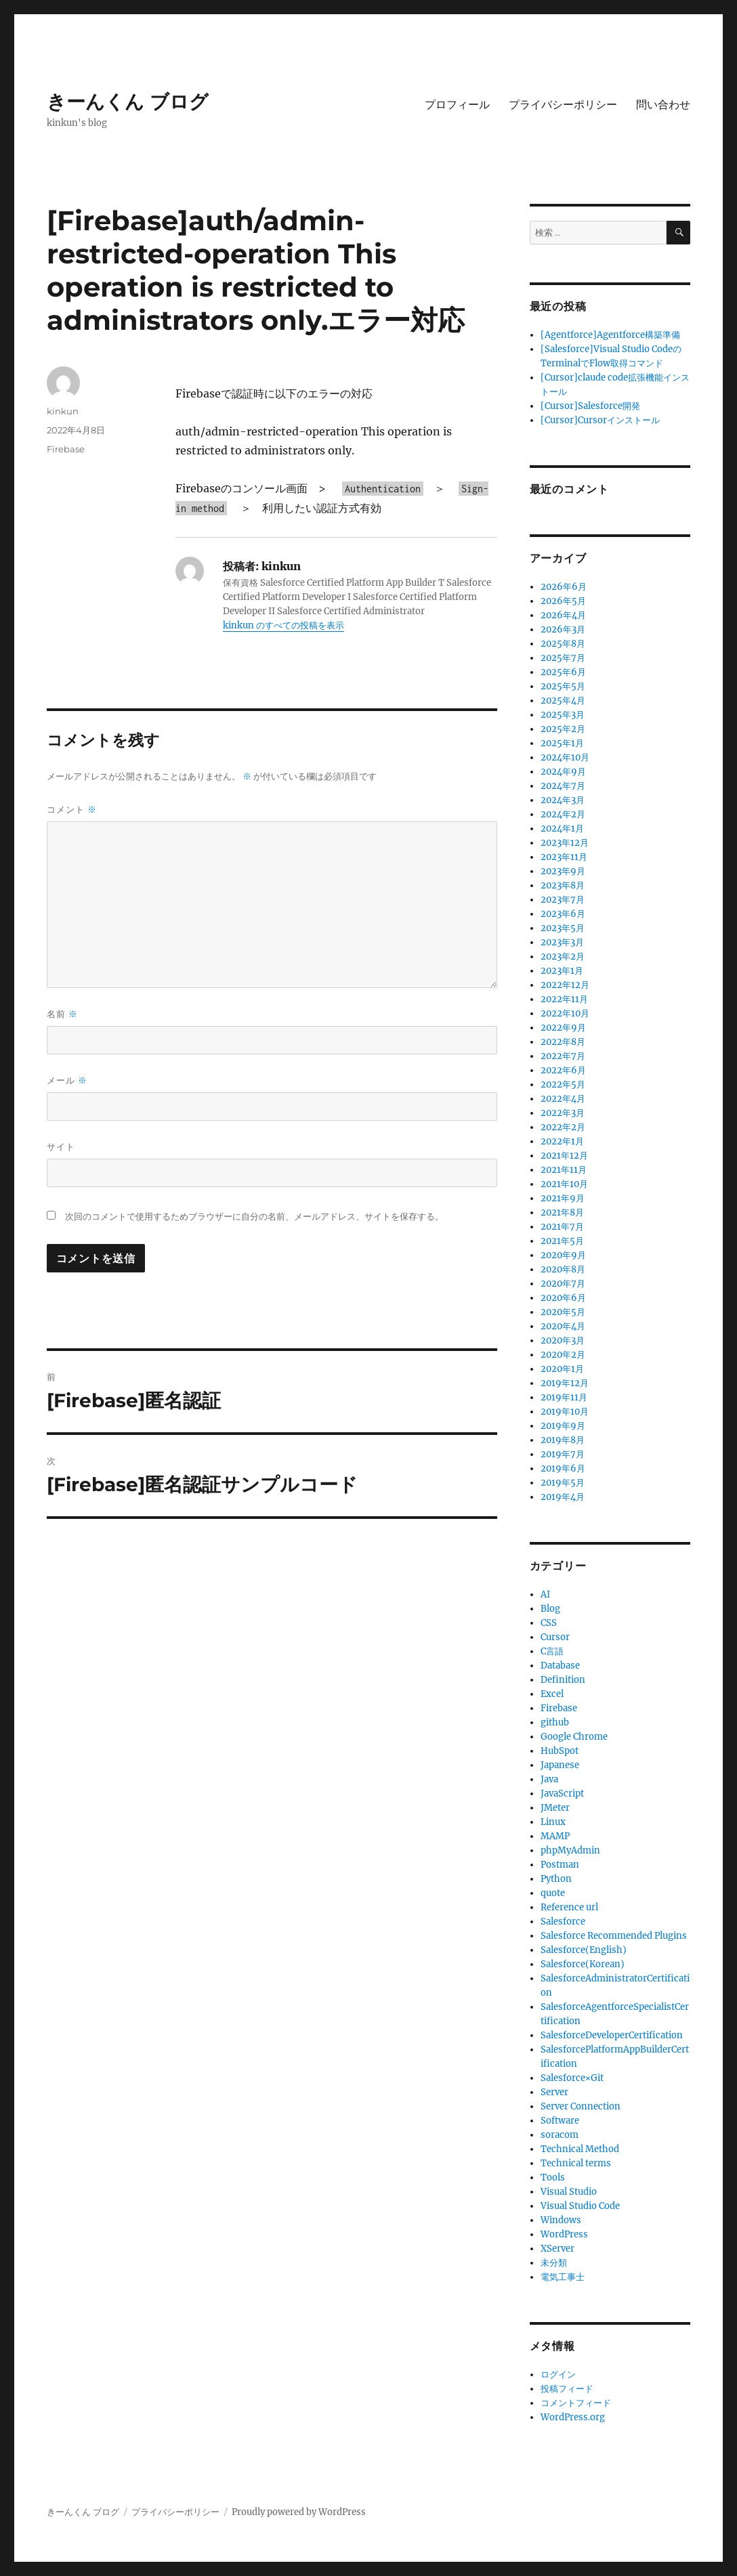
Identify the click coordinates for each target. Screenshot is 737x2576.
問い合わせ (663, 104)
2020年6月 (563, 1298)
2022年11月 (564, 999)
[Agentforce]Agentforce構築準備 (610, 335)
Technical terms (576, 2163)
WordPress (564, 2234)
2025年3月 (563, 715)
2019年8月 (563, 1440)
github (555, 1722)
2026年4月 (563, 615)
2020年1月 (562, 1369)
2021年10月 (564, 1184)
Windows (561, 2220)
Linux (553, 1822)
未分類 (554, 2263)
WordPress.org (573, 2417)
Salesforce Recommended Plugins (614, 1935)
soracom (559, 2135)
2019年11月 (564, 1397)
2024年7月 (563, 786)
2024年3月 (563, 800)
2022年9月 (563, 1027)
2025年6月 (563, 672)
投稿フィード (567, 2389)
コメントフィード (576, 2403)
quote (553, 1893)
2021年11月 (564, 1170)
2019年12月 (565, 1383)
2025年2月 (563, 729)
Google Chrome (574, 1736)
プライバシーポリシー (563, 104)
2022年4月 (563, 1098)
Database (560, 1665)
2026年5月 (563, 601)
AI (545, 1594)
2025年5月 (563, 686)
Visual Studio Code (580, 2206)
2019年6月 (563, 1468)
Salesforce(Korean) (583, 1964)
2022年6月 (563, 1070)
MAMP (555, 1836)
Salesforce (563, 1921)
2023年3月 (562, 942)
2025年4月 (563, 700)
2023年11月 (564, 857)
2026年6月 (564, 587)
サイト (61, 1146)
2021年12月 (564, 1155)
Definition (563, 1680)
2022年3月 (563, 1113)
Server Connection (580, 2106)
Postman (560, 1864)
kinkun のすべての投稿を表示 (283, 625)
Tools (553, 2177)
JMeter (555, 1807)
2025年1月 (562, 743)
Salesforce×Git (572, 2078)
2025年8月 (563, 643)
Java (549, 1779)
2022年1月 (562, 1141)
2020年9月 (563, 1255)
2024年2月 (563, 814)
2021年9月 (563, 1198)
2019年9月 (563, 1426)
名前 (62, 1014)
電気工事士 (563, 2277)
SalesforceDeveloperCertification (612, 2035)
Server (554, 2092)
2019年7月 (563, 1454)
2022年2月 (563, 1127)
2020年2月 (563, 1354)
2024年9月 (563, 771)
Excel (552, 1694)
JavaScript (562, 1793)
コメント (72, 809)
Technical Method (580, 2149)
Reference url (569, 1907)
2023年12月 (565, 843)
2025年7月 (563, 658)
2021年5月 (562, 1241)
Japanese (560, 1765)
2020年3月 (563, 1340)
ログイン (558, 2374)
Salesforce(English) (584, 1950)
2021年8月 (562, 1212)
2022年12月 (565, 985)
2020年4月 (563, 1326)
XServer (557, 2248)
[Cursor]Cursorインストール (600, 420)
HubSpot (559, 1751)
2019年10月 (565, 1411)
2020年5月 (563, 1312)
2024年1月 (562, 828)
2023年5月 (563, 928)
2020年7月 (563, 1283)
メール (67, 1080)
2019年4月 (563, 1497)
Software (560, 2120)
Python (556, 1879)
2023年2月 (563, 956)
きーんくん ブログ (128, 101)
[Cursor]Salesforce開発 (590, 406)
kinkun (63, 411)
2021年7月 (562, 1226)
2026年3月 (563, 629)
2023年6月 (563, 914)
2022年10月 (565, 1013)
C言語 (552, 1651)
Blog (550, 1608)
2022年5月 (563, 1084)
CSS (549, 1623)
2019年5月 (563, 1482)
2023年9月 (563, 871)
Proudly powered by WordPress (299, 2512)
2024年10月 (565, 757)
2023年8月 (563, 885)
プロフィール (457, 104)
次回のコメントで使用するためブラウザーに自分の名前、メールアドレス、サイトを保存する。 (254, 1216)
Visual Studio (569, 2191)
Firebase (66, 449)
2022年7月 (563, 1056)
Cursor (555, 1637)
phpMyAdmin (570, 1850)
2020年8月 (563, 1269)
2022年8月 (563, 1042)
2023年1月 (562, 970)
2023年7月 (563, 899)
